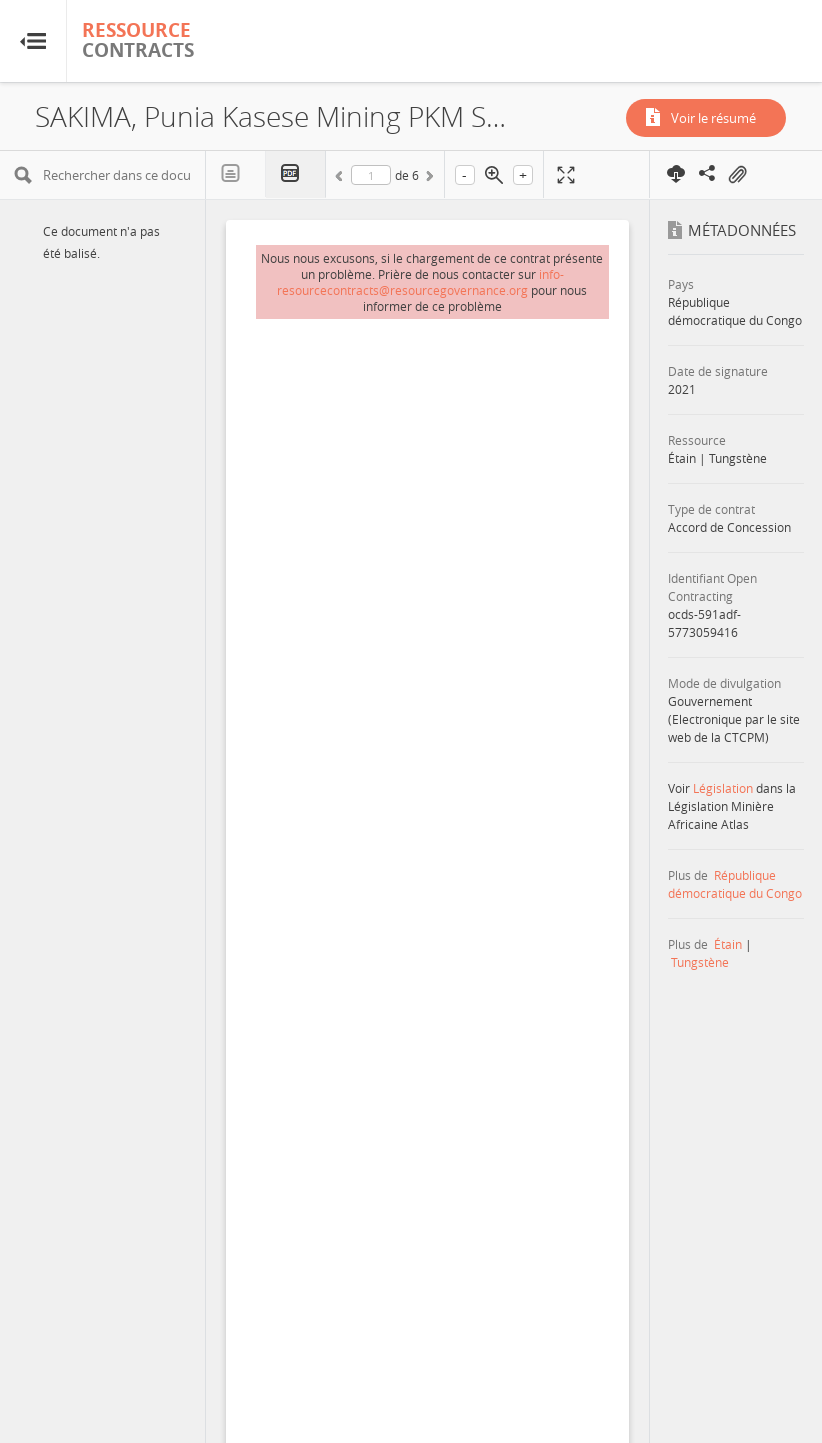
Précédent (342, 179)
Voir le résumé (713, 118)
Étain (728, 944)
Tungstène (700, 962)
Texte (236, 174)
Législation (723, 788)
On (737, 175)
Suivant (428, 179)
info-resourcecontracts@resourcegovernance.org (420, 282)
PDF (296, 174)
